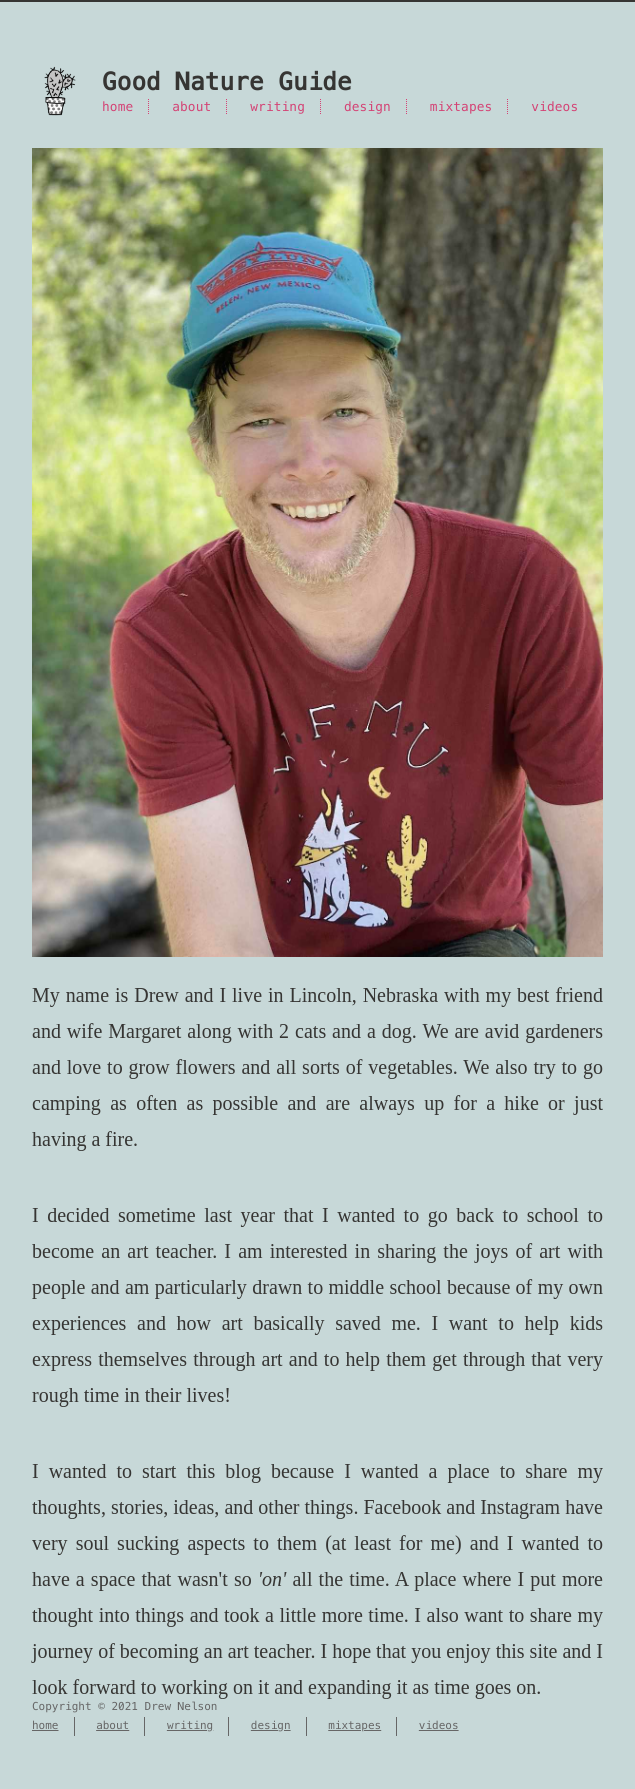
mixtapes (461, 106)
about (191, 106)
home (117, 106)
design (367, 106)
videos (554, 106)
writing (277, 106)
